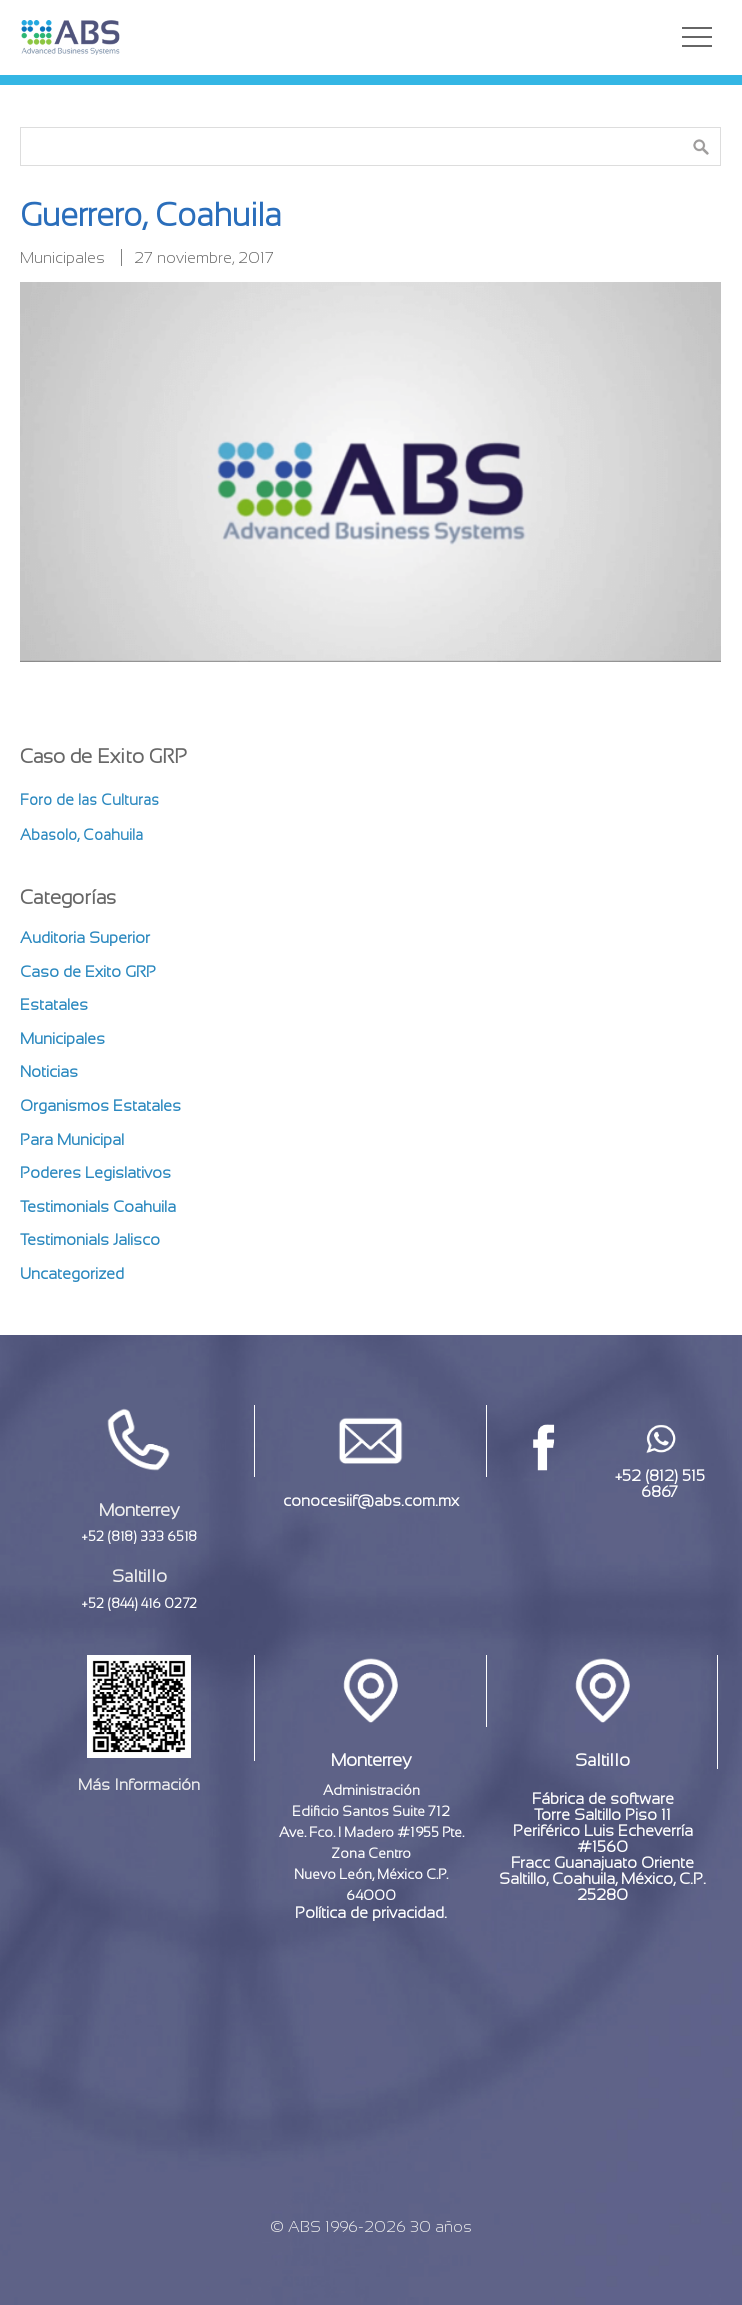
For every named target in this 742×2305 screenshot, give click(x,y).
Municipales (62, 257)
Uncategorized (72, 1273)
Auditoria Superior (85, 937)
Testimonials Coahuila (98, 1206)
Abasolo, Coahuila (81, 834)
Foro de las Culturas (89, 799)
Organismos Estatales (100, 1105)
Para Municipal (72, 1139)
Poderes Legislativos (95, 1172)
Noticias (49, 1071)
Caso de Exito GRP (88, 971)
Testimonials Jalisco (90, 1239)
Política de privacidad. (371, 1912)
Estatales (54, 1004)
